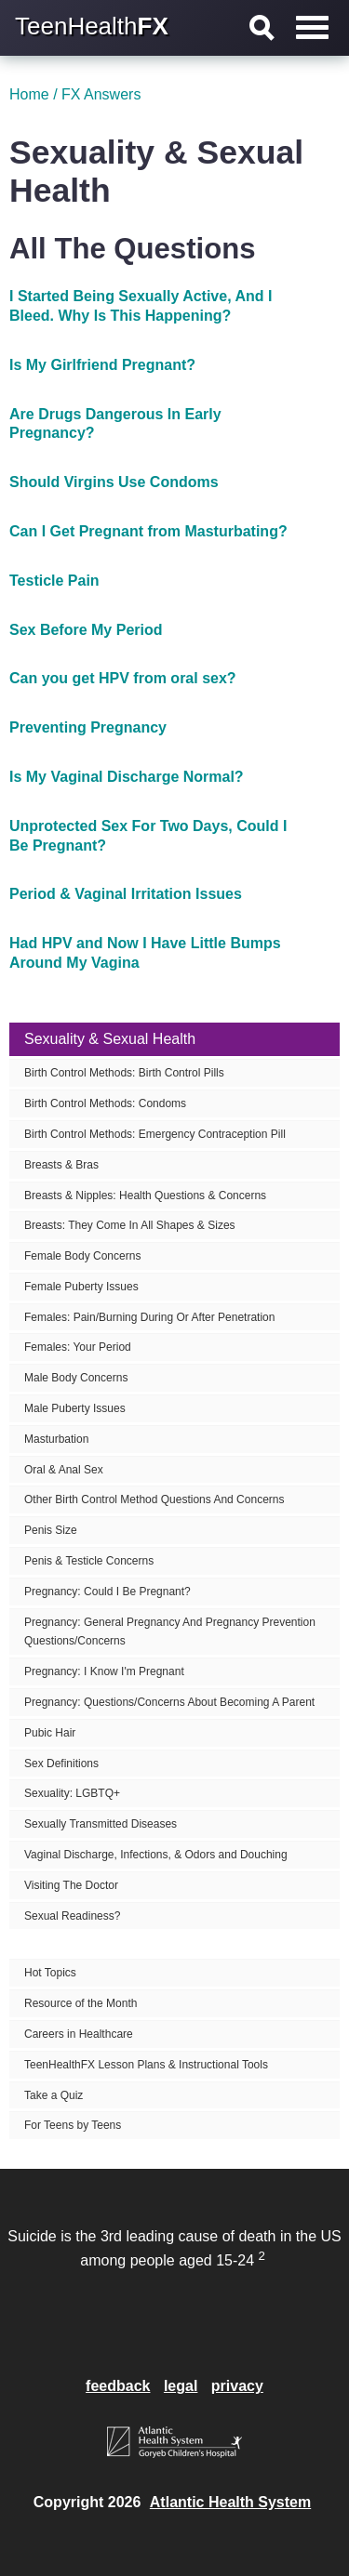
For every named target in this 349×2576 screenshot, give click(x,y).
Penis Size (50, 1530)
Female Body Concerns (82, 1255)
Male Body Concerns (76, 1377)
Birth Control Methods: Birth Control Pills (124, 1072)
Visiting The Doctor (71, 1885)
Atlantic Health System (230, 2502)
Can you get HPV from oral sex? (122, 678)
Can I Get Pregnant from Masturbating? (148, 531)
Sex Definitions (61, 1763)
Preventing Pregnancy (88, 727)
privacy (237, 2386)
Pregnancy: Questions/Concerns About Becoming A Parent (169, 1702)
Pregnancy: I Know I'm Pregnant (104, 1671)
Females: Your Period (77, 1347)
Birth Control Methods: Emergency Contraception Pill (155, 1134)
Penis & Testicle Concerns (89, 1560)
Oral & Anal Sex (63, 1469)
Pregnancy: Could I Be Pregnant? (107, 1591)
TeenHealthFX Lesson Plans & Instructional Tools (146, 2064)
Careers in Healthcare (78, 2034)
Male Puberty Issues (75, 1408)
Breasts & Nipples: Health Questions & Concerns (145, 1195)
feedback (118, 2386)
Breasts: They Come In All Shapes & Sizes (129, 1225)
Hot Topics (50, 1972)
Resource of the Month (80, 2003)
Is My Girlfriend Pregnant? (102, 365)
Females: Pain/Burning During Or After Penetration (149, 1317)
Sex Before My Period (86, 630)
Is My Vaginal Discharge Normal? (126, 777)
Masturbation (56, 1439)
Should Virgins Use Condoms (114, 482)
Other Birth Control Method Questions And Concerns (154, 1499)
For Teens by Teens (72, 2125)
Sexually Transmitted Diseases (100, 1823)
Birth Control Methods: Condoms (105, 1103)
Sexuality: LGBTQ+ (72, 1793)
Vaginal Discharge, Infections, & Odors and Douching (156, 1854)
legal (180, 2386)
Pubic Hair (49, 1732)
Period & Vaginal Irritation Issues (125, 894)
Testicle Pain (54, 580)
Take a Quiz (53, 2095)
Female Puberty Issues (81, 1286)
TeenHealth (91, 26)
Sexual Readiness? (72, 1915)
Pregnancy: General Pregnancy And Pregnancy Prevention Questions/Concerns (169, 1632)
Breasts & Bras (61, 1164)
